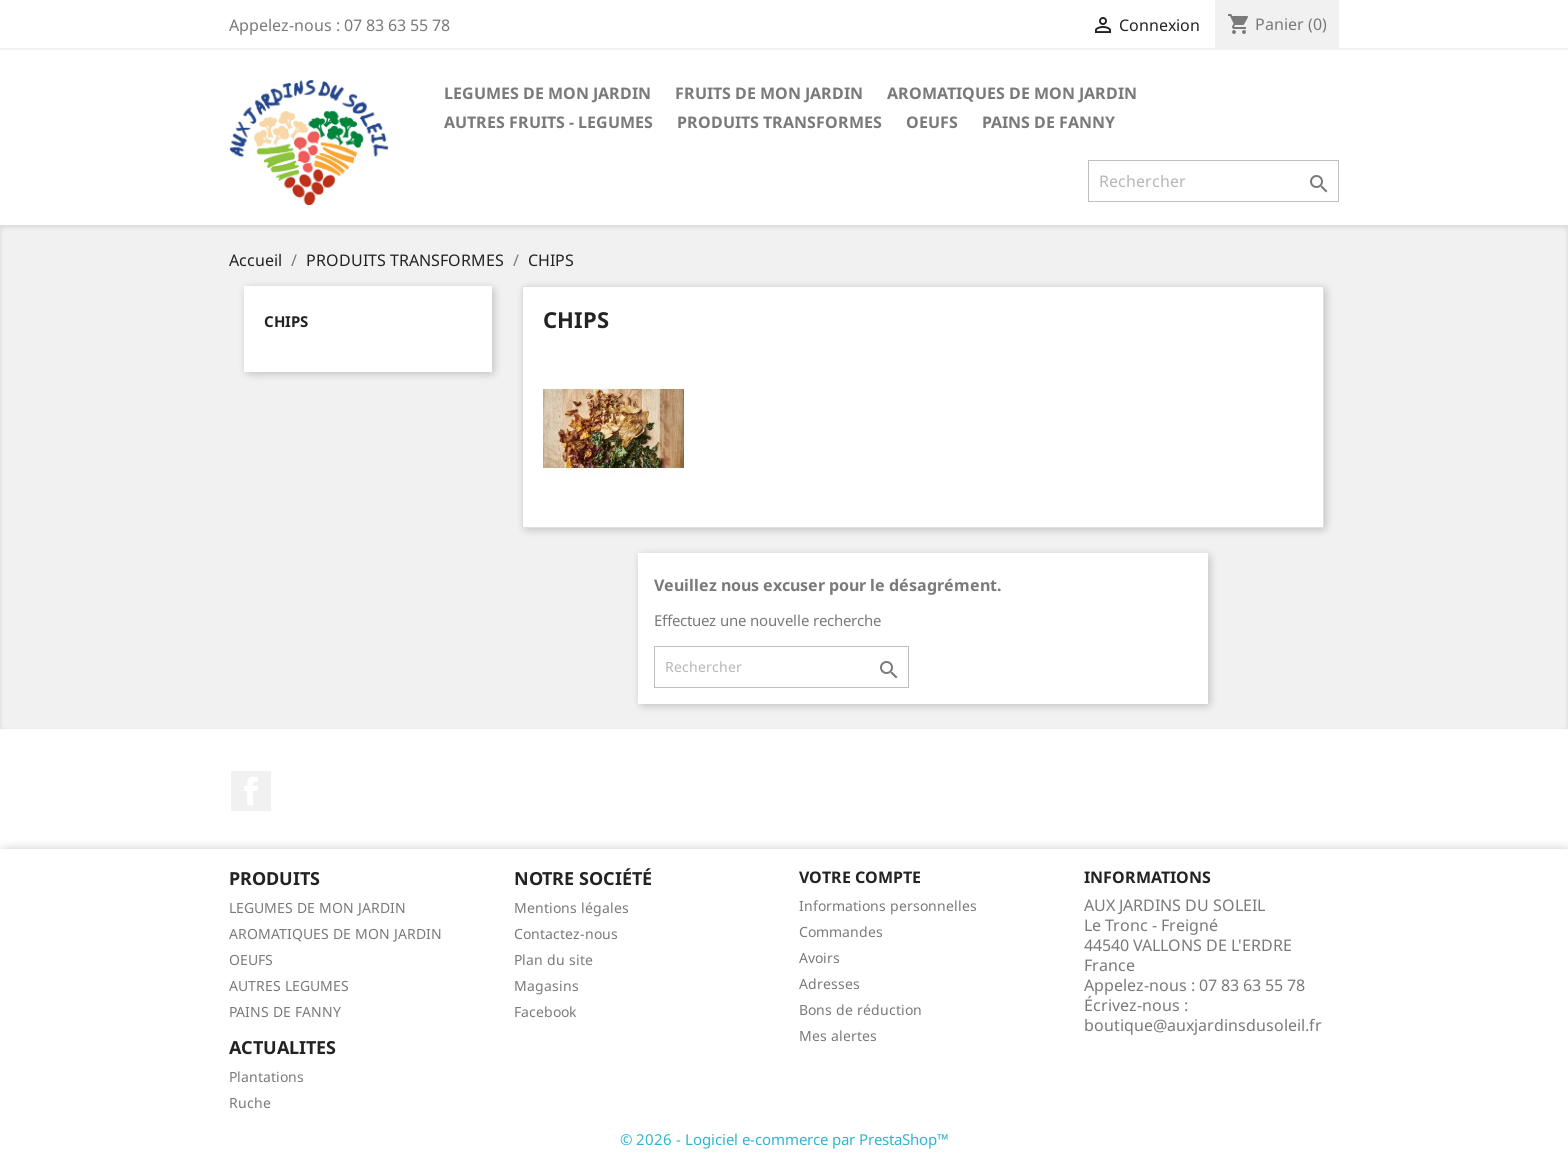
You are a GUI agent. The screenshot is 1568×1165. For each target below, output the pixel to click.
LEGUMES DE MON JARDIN (547, 93)
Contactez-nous (566, 933)
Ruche (250, 1102)
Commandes (841, 931)
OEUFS (932, 122)
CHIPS (286, 321)
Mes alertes (838, 1035)
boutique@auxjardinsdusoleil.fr (1203, 1025)
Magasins (546, 985)
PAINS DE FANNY (1048, 122)
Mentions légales (571, 907)
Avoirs (819, 957)
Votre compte (860, 877)
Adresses (829, 983)
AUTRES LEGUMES (289, 985)
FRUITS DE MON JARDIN (769, 93)
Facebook (251, 791)
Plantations (266, 1076)
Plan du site (553, 959)
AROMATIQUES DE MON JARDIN (1012, 93)
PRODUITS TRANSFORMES (779, 122)
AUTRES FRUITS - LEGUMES (548, 122)
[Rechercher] (1213, 181)
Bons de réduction (860, 1009)
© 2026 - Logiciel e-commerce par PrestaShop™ (784, 1139)
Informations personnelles (888, 905)
